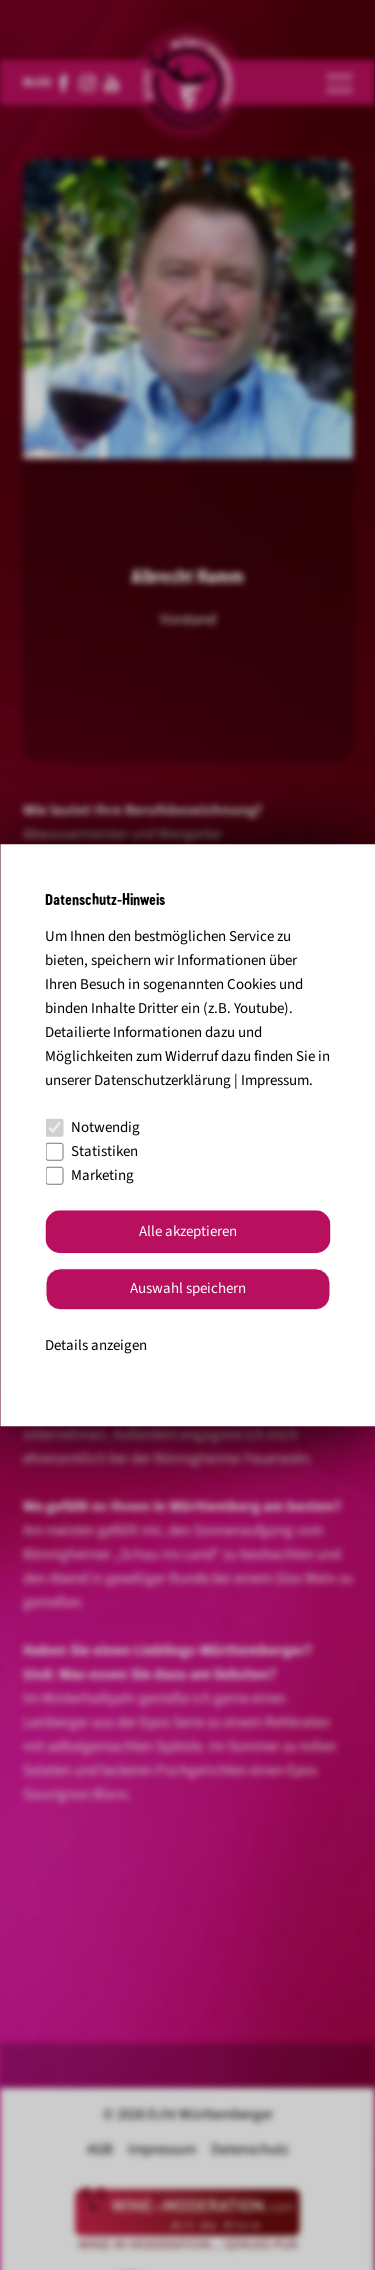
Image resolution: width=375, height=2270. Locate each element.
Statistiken (91, 1151)
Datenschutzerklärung (162, 1080)
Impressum (275, 1080)
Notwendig (92, 1127)
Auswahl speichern (188, 1289)
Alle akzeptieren (188, 1231)
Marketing (89, 1175)
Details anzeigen (96, 1345)
